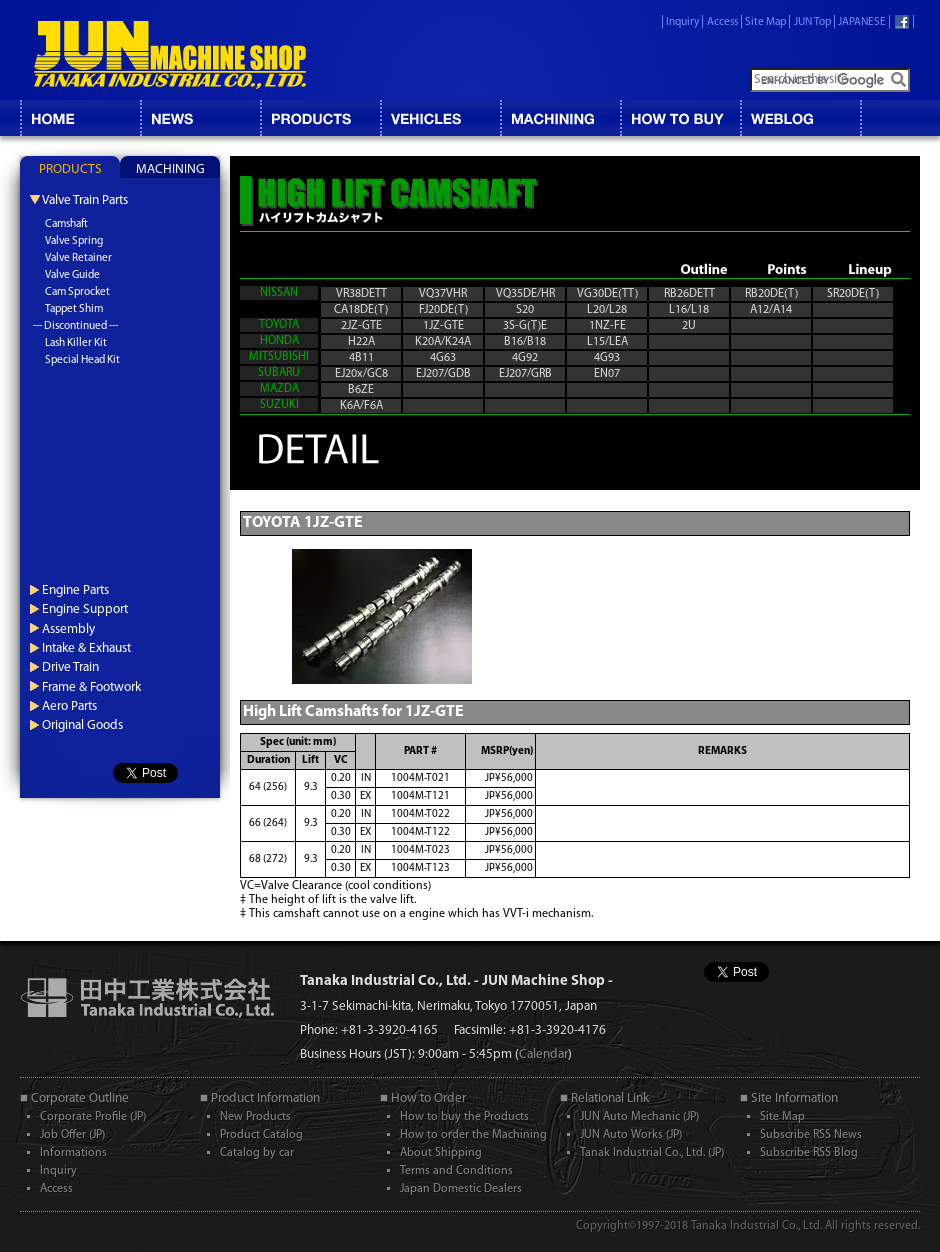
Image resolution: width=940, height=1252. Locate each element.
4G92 (525, 358)
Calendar (543, 1054)
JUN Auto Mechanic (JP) (639, 1117)
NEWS (200, 118)
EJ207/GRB (525, 374)
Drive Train (70, 667)
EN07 (607, 374)
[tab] (70, 167)
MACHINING (560, 118)
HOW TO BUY (680, 118)
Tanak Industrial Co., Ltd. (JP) (652, 1153)
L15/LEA (607, 342)
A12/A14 (771, 310)
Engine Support (85, 609)
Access (722, 22)
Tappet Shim (74, 309)
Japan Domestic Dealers (461, 1189)
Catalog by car (257, 1153)
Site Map (765, 22)
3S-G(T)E (525, 326)
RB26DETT (689, 294)
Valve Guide (72, 275)
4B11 (361, 358)
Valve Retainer (78, 258)
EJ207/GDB (443, 374)
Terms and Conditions (456, 1171)
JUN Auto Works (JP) (631, 1135)
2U (689, 326)
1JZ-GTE (443, 326)
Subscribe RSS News (811, 1135)
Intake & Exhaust (86, 648)
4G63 (443, 358)
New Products (255, 1117)
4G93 (607, 358)
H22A (361, 342)
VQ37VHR (443, 294)
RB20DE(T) (771, 294)
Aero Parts (69, 706)
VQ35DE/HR (525, 294)
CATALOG (320, 118)
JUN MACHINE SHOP (170, 55)
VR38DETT (361, 294)
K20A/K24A (443, 342)
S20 (525, 310)
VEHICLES (440, 118)
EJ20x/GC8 (361, 374)
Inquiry (682, 22)
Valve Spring (74, 241)
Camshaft (66, 224)
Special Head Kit (82, 360)
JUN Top (812, 22)
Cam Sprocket (77, 292)
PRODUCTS (70, 169)
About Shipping (441, 1153)
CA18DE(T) (361, 310)
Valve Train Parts (85, 200)
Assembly (68, 629)
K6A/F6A (361, 406)
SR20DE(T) (853, 294)
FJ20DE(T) (443, 310)
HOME (80, 118)
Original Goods (82, 725)
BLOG (800, 118)
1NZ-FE (607, 326)
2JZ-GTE (361, 326)
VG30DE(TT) (607, 294)
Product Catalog (261, 1135)
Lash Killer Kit (76, 343)
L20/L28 (607, 310)
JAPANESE (862, 22)
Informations (73, 1153)
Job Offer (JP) (72, 1135)
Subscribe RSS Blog (809, 1153)
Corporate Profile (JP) (93, 1117)
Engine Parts (75, 590)
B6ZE (361, 390)
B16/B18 (525, 342)
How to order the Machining (473, 1135)
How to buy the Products (464, 1117)
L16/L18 (689, 310)
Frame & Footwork (91, 687)
